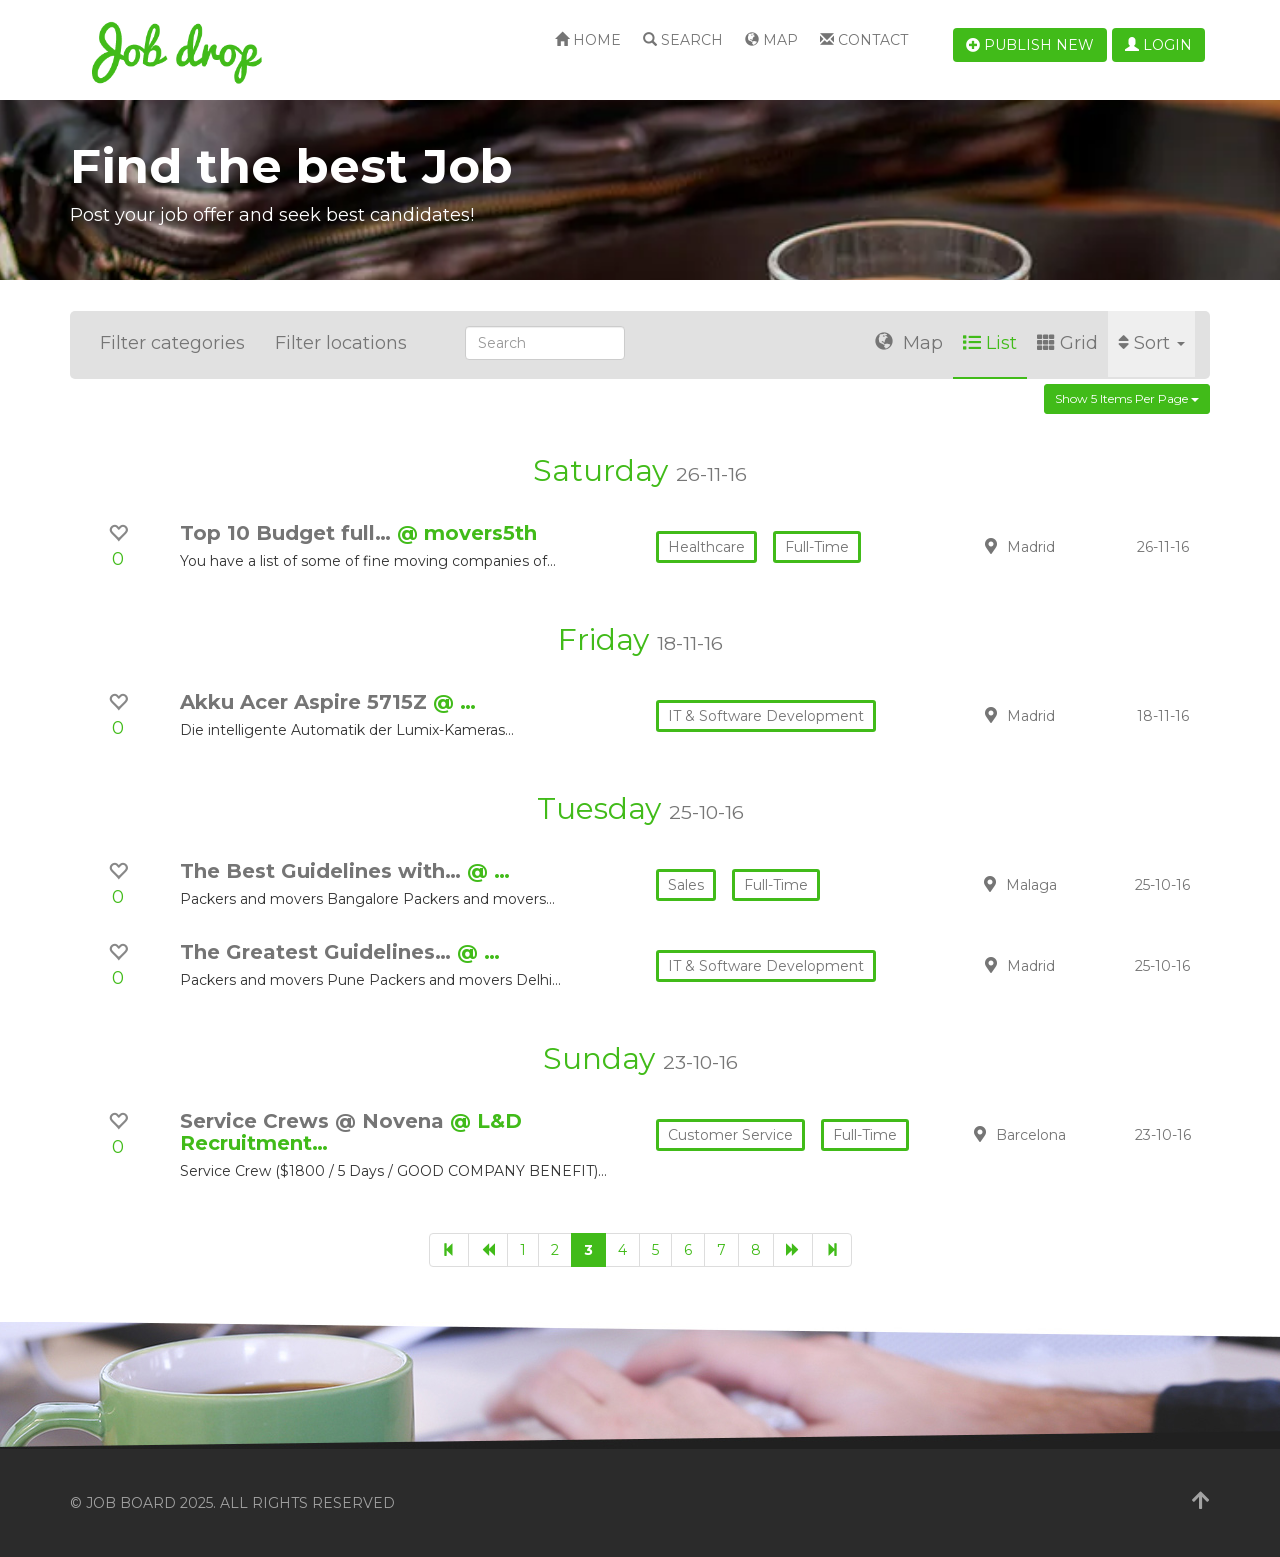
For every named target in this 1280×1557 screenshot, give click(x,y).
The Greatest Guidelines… (318, 952)
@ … (454, 702)
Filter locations (341, 343)
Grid (1067, 343)
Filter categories (172, 343)
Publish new (1030, 45)
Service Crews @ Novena (315, 1121)
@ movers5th (467, 533)
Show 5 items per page (1127, 398)
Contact (864, 40)
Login (1158, 45)
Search (683, 40)
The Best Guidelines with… (323, 871)
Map (771, 40)
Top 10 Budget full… (288, 533)
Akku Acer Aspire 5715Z (306, 702)
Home (588, 40)
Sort (1151, 343)
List (990, 343)
